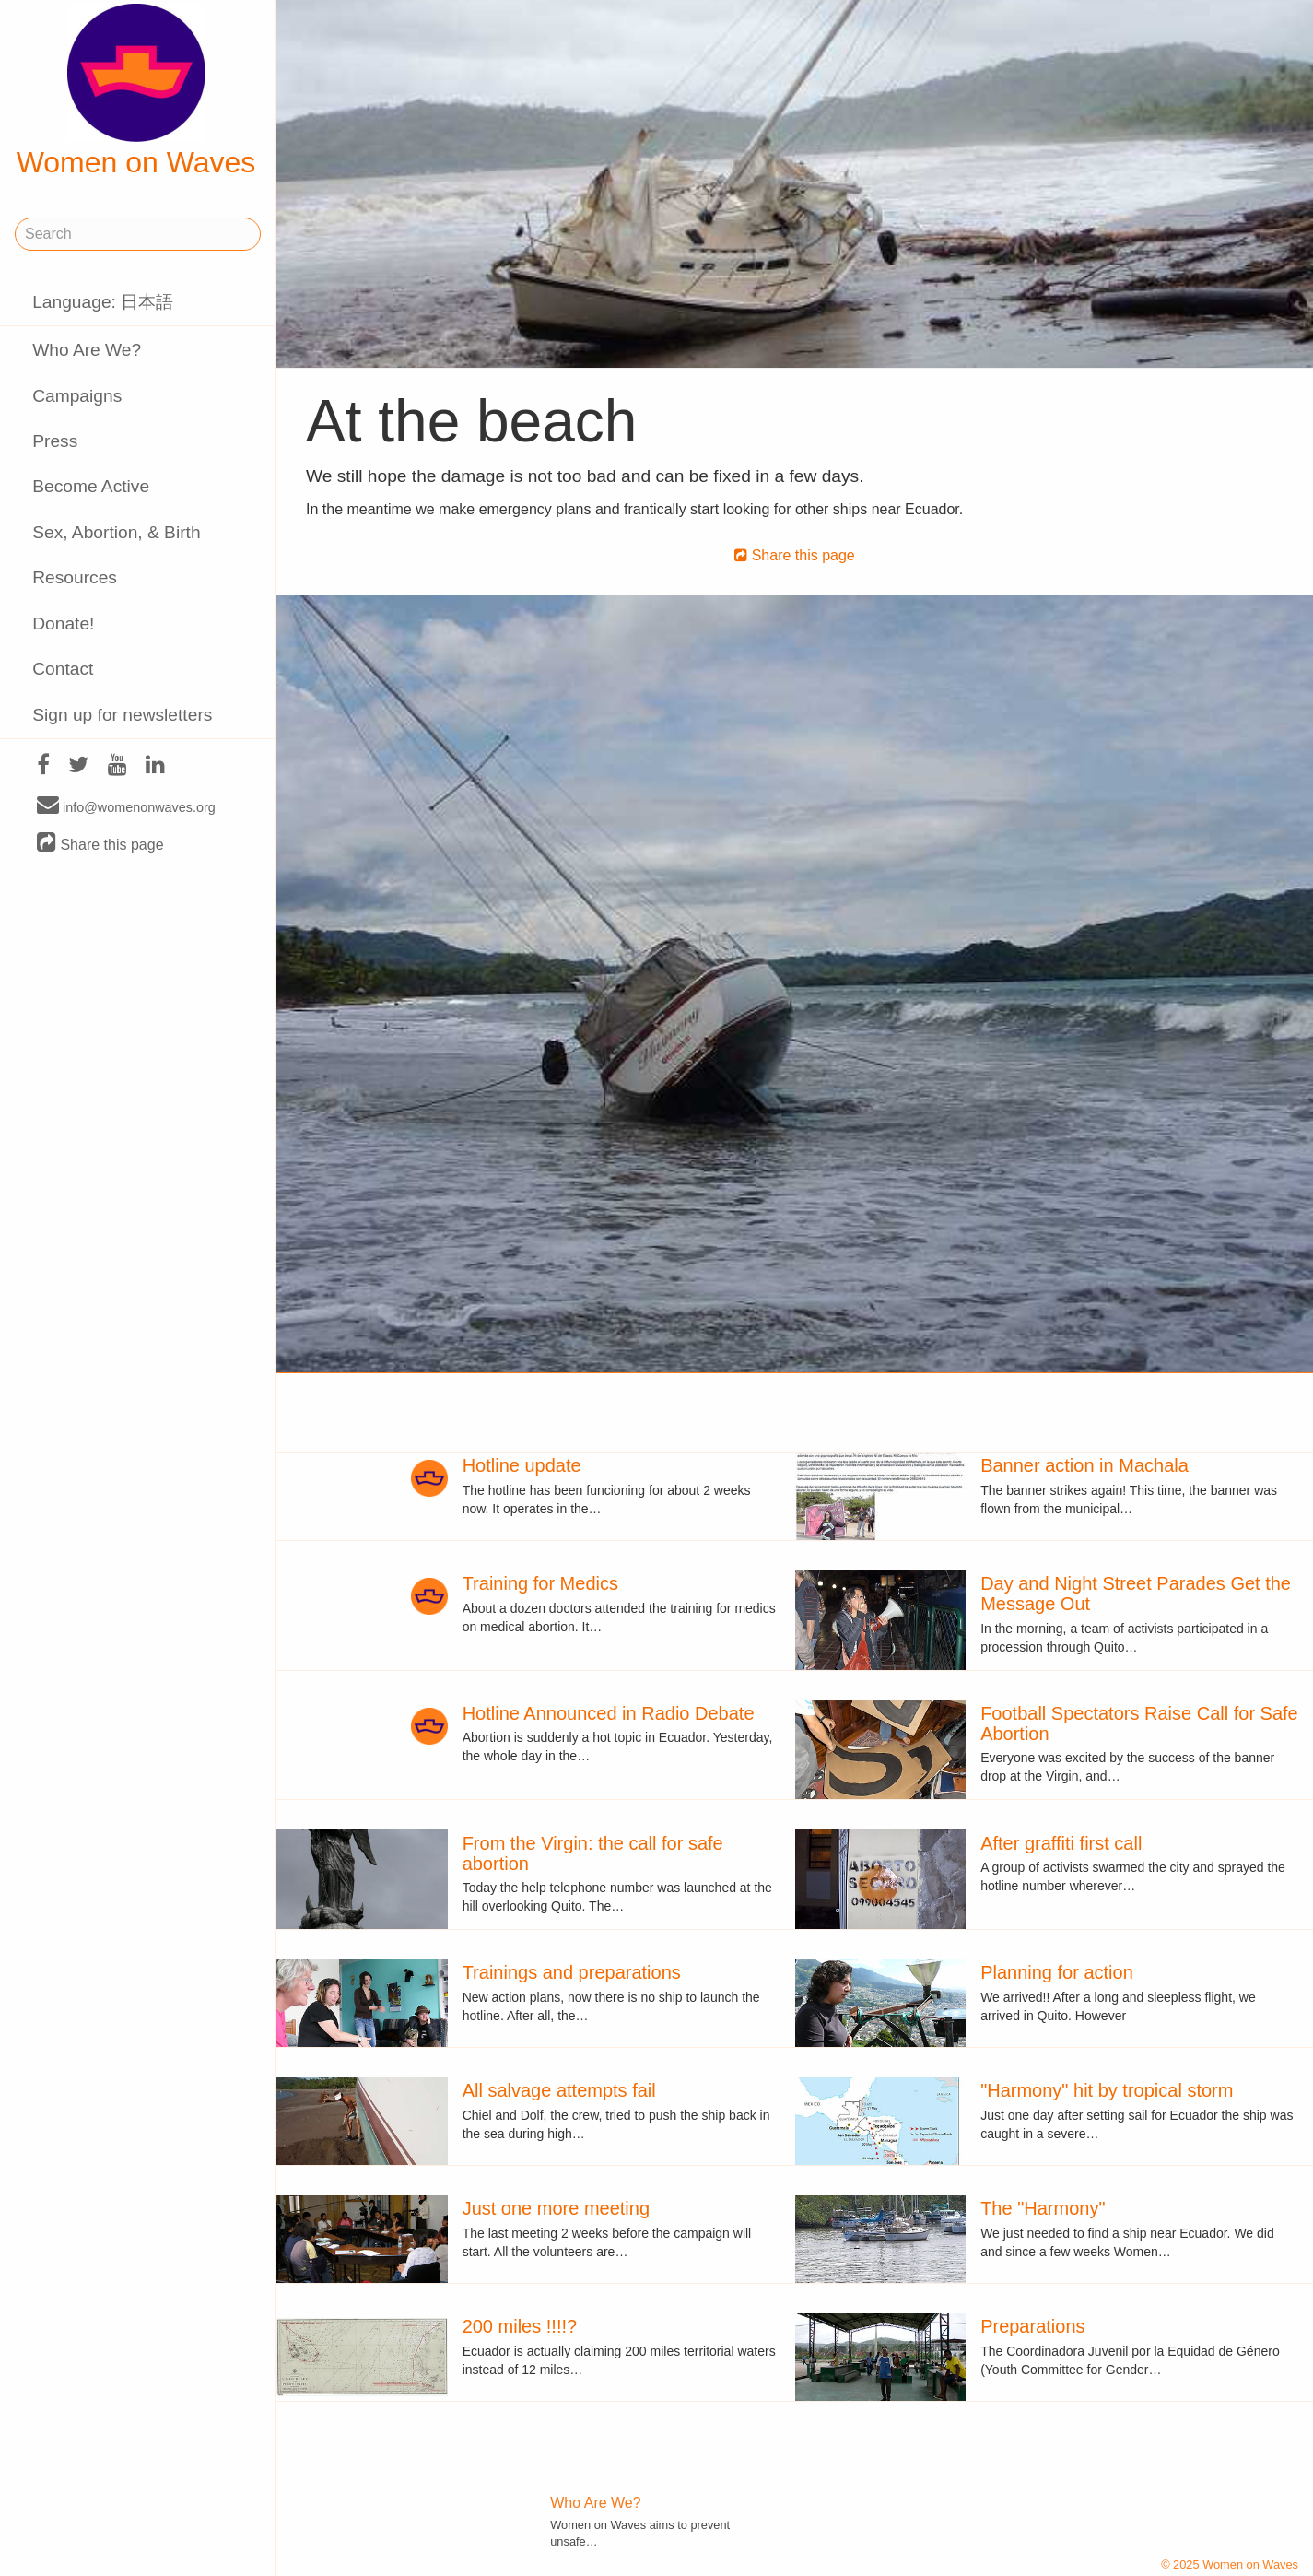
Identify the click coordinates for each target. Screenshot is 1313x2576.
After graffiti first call (1061, 1843)
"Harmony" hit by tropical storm (1106, 2090)
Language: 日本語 (102, 302)
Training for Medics (540, 1583)
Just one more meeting (556, 2208)
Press (54, 441)
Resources (74, 577)
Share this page (100, 843)
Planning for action (1056, 1972)
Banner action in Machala (1084, 1465)
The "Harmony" (1042, 2208)
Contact (62, 668)
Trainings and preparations (572, 1972)
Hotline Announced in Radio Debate (609, 1713)
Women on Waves (136, 91)
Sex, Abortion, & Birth (116, 532)
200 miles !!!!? (520, 2326)
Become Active (90, 486)
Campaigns (77, 396)
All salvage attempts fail (559, 2090)
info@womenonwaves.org (126, 806)
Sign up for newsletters (122, 714)
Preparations (1032, 2326)
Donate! (63, 623)
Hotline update (522, 1465)
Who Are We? (86, 349)
